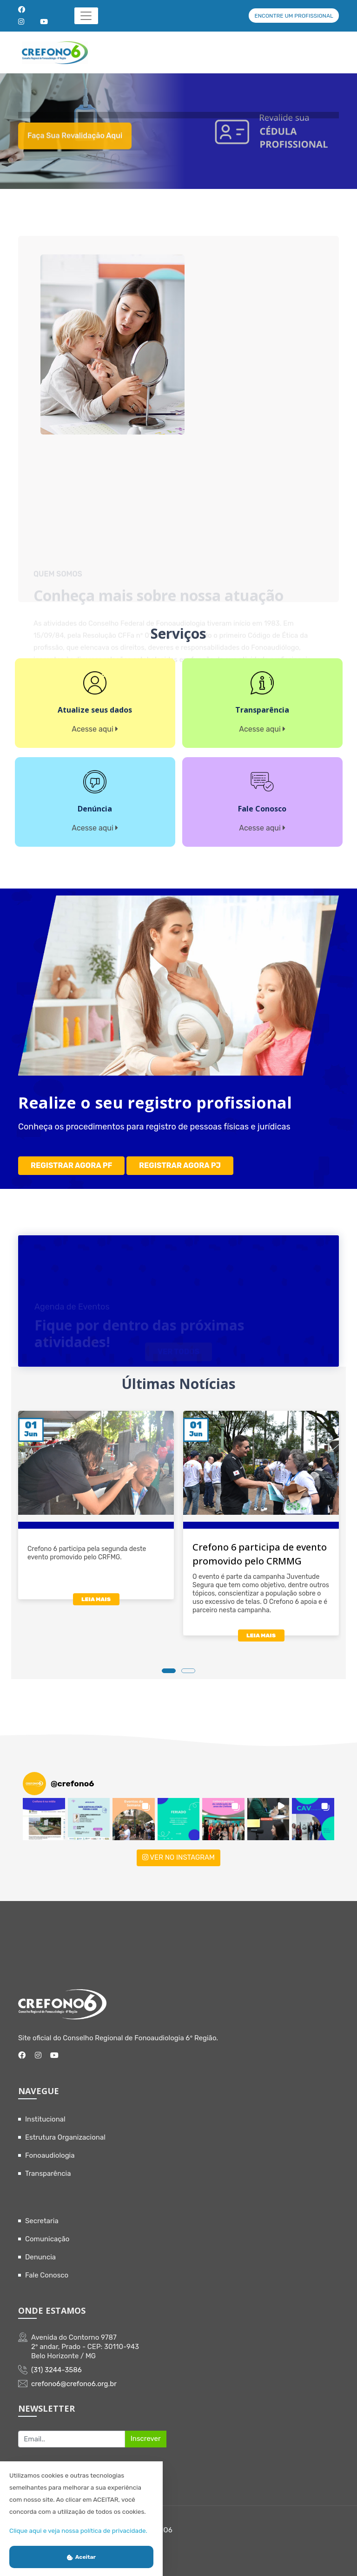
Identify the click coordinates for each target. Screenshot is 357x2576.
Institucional (45, 2119)
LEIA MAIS (96, 1599)
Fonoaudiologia (50, 2155)
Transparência (48, 2173)
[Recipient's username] (71, 2439)
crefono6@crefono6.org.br (74, 2384)
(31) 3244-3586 (56, 2370)
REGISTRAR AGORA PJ (180, 1165)
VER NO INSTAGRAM (178, 1857)
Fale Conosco (46, 2275)
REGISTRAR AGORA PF (71, 1165)
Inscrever (146, 2438)
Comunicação (47, 2239)
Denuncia (40, 2257)
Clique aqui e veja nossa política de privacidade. (78, 2530)
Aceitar (81, 2557)
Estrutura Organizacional (65, 2137)
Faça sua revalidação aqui (74, 146)
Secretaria (42, 2221)
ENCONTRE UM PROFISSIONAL (293, 16)
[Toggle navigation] (86, 16)
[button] (44, 1819)
